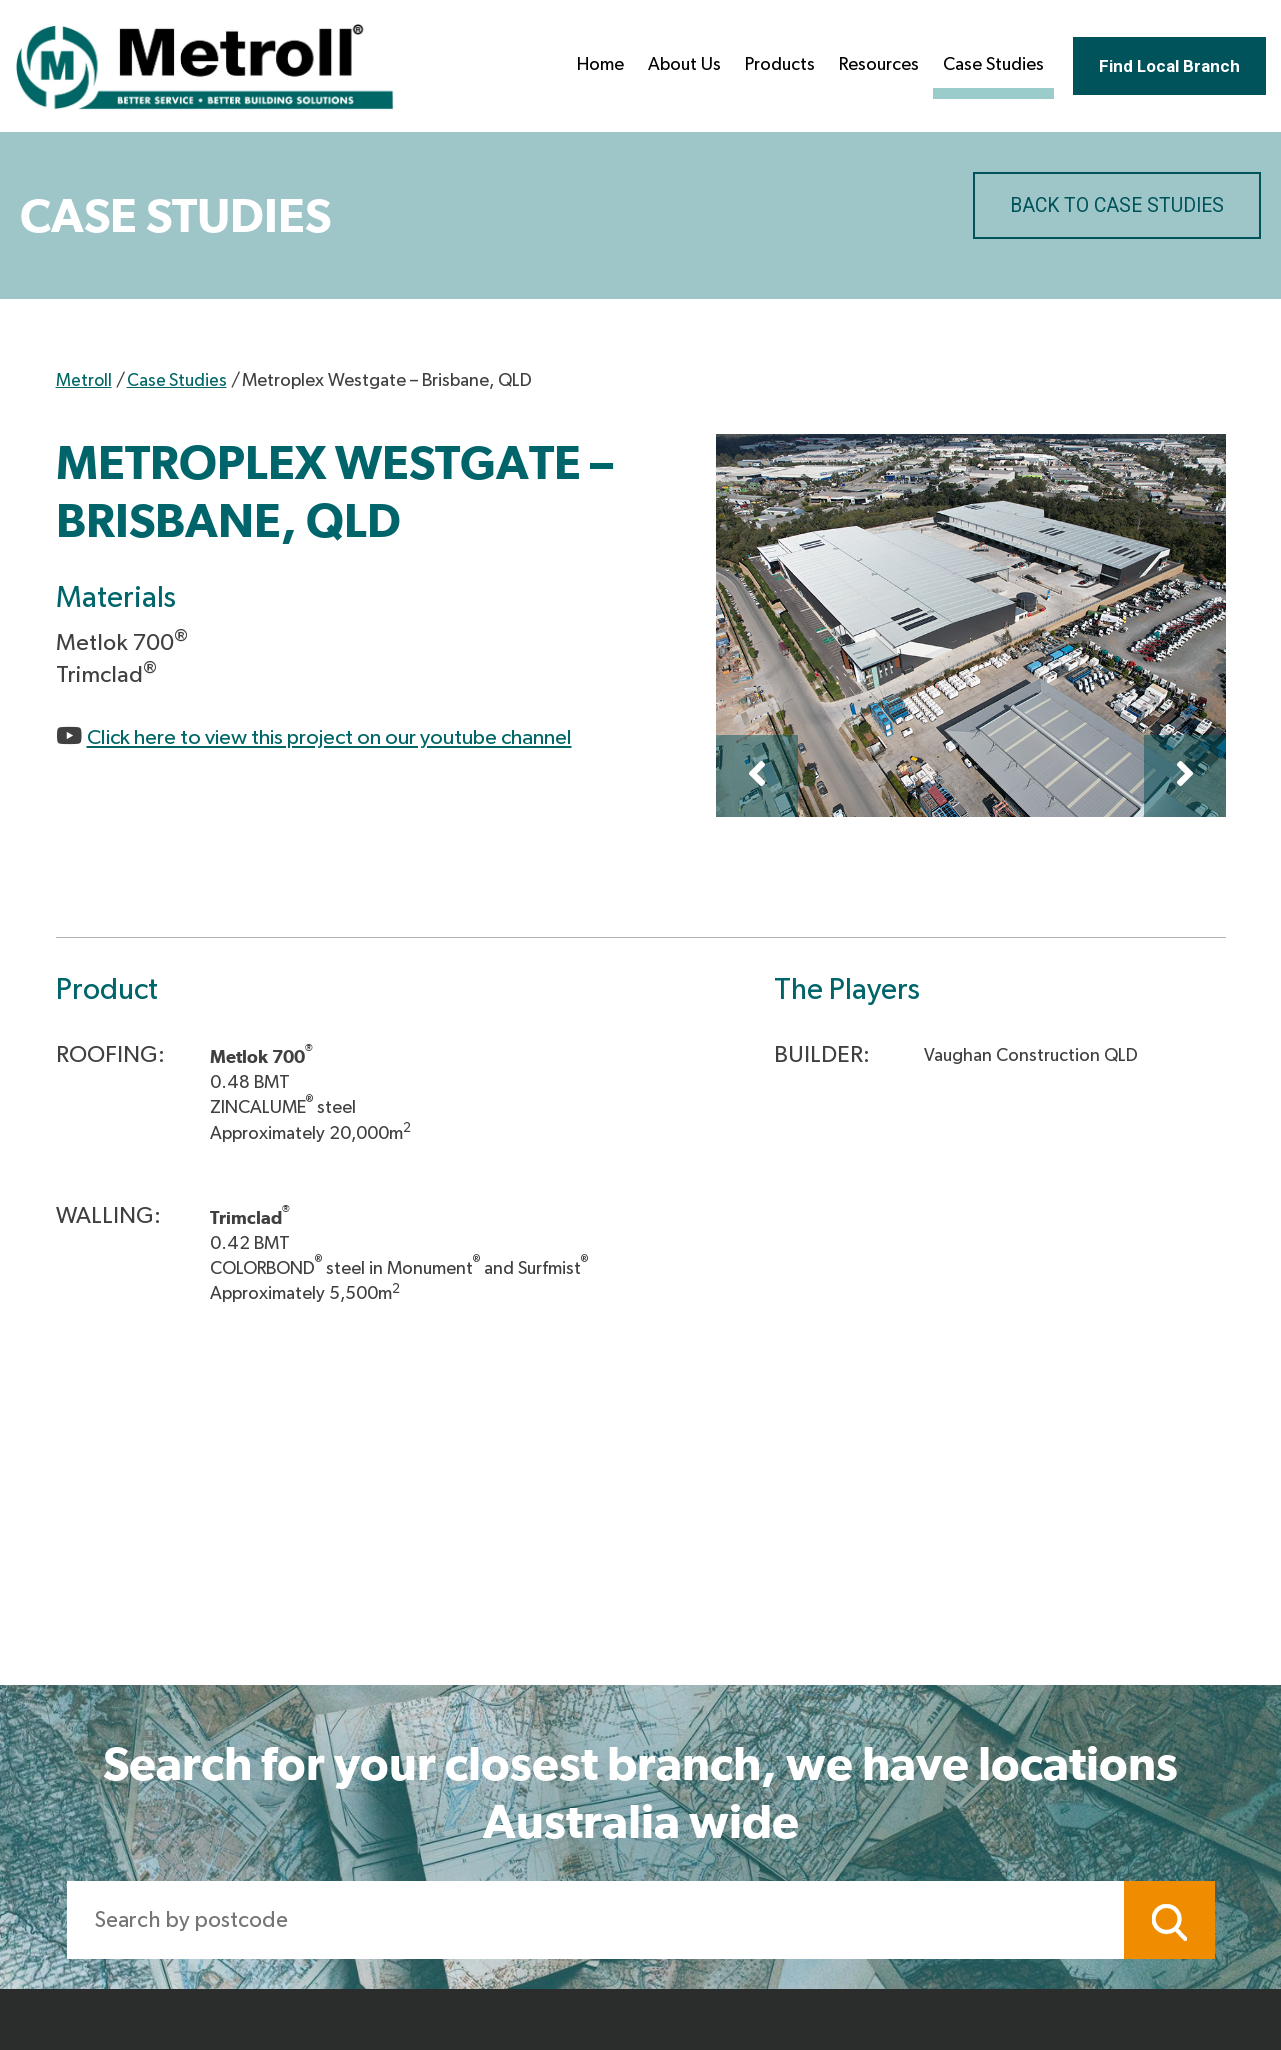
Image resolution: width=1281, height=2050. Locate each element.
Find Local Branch (1162, 67)
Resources (864, 67)
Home (585, 67)
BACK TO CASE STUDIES (1113, 206)
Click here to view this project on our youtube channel (358, 737)
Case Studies (978, 67)
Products (765, 67)
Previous (757, 776)
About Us (669, 67)
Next (1185, 776)
